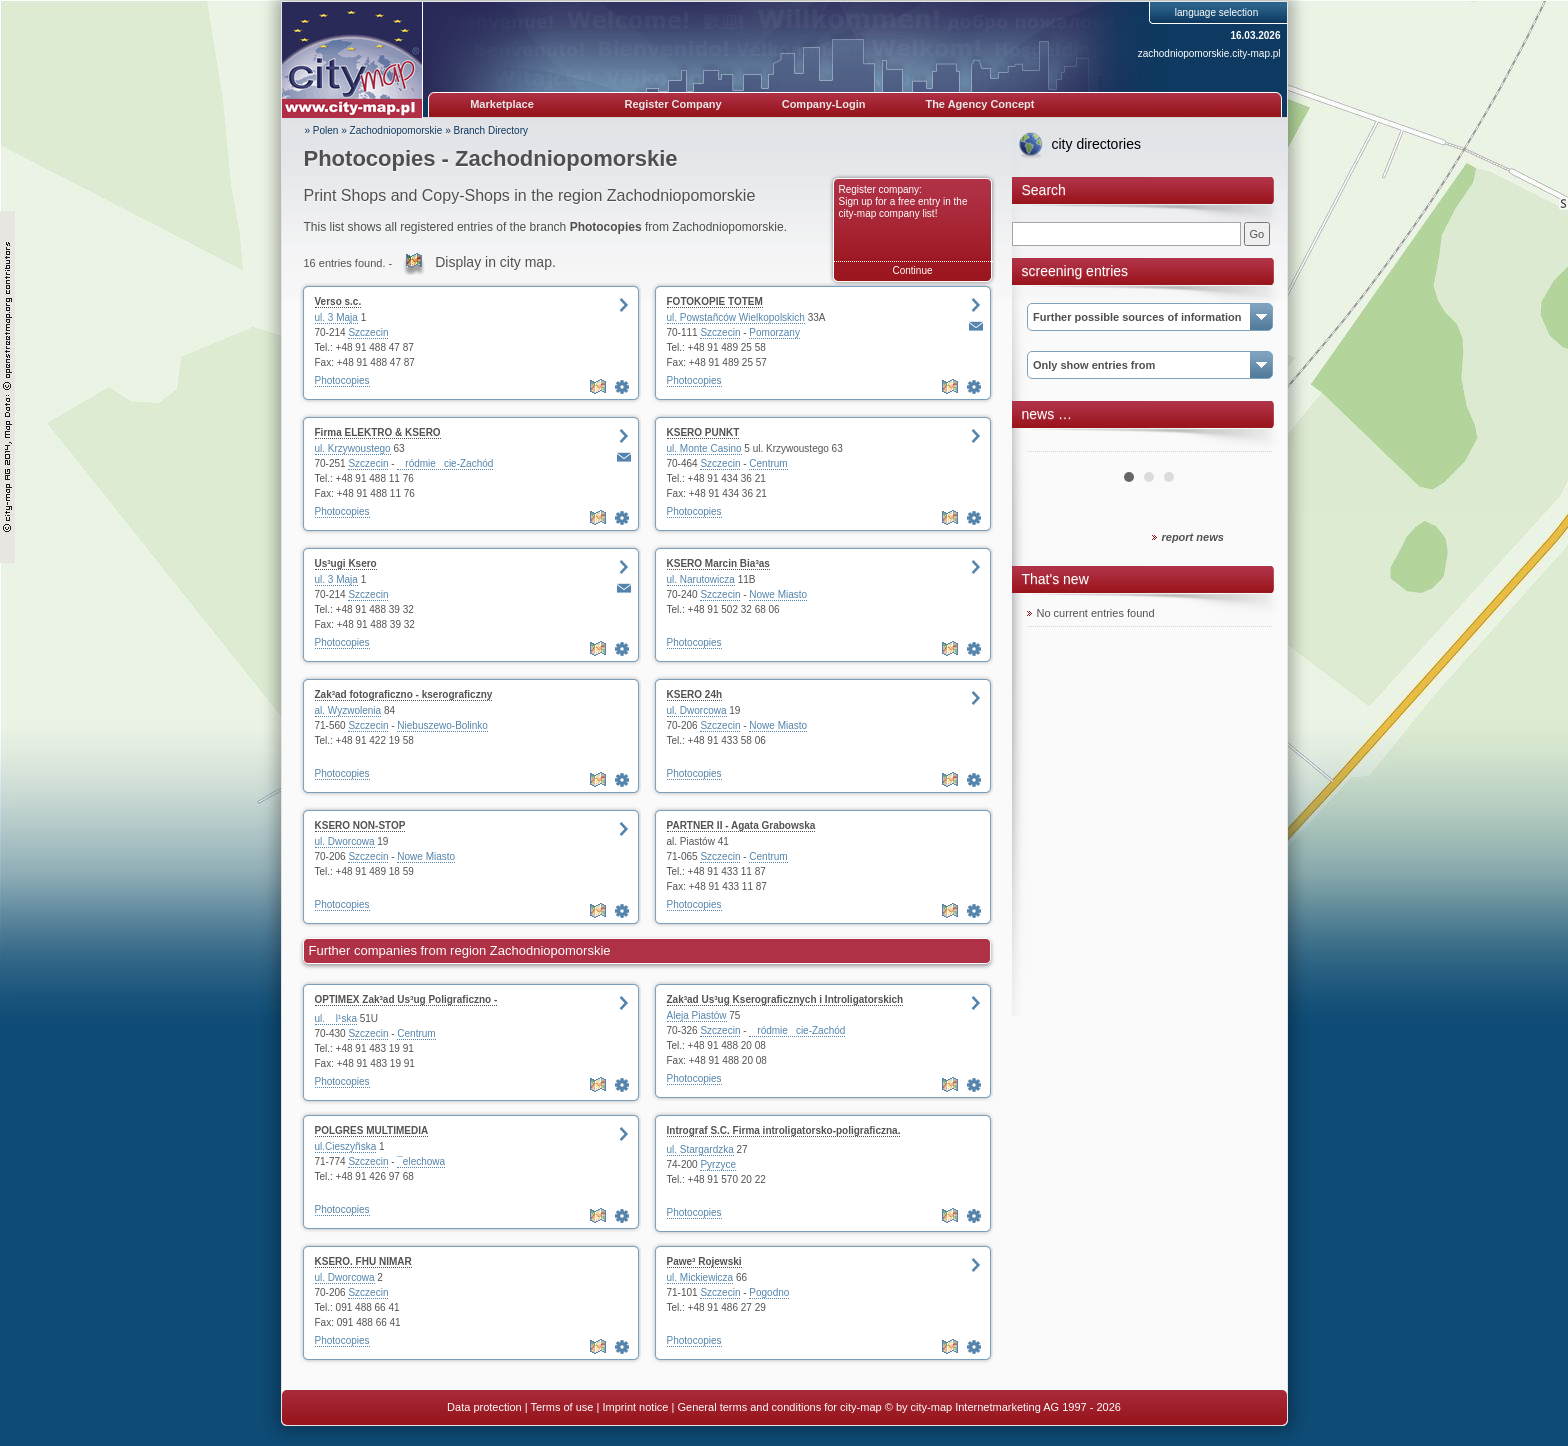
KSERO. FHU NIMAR (363, 1261)
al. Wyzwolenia (348, 710)
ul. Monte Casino (704, 448)
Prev (1053, 444)
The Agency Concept (979, 104)
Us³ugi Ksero (346, 563)
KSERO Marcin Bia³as (718, 563)
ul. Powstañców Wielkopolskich (736, 317)
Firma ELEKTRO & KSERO (378, 432)
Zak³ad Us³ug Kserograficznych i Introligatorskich (785, 999)
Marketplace (502, 104)
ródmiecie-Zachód (445, 463)
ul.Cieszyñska (346, 1146)
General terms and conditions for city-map (779, 1407)
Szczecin (368, 332)
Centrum (768, 463)
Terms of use (561, 1407)
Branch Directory (491, 130)
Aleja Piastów (697, 1015)
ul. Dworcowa (697, 710)
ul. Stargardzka (700, 1149)
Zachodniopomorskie (396, 130)
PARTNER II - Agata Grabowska (741, 825)
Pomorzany (774, 332)
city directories (1096, 144)
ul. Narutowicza (701, 579)
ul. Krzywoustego (353, 448)
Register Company (673, 104)
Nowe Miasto (778, 594)
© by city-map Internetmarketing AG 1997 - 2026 (1003, 1407)
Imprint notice (635, 1407)
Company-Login (824, 104)
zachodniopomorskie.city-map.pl (1209, 53)
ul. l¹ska (336, 1018)
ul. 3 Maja (336, 317)
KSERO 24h (695, 694)
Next (1246, 444)
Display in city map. (495, 262)
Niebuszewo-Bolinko (442, 725)
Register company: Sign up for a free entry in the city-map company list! (903, 201)
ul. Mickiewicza (700, 1277)
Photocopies (342, 380)
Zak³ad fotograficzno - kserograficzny (404, 694)
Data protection (484, 1407)
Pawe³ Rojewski (704, 1261)
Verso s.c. (338, 301)
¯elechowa (421, 1161)
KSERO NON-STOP (360, 825)
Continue (912, 270)
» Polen (322, 130)
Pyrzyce (718, 1164)
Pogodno (769, 1292)
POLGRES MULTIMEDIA (372, 1130)
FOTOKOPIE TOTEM (715, 301)
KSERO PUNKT (703, 432)
